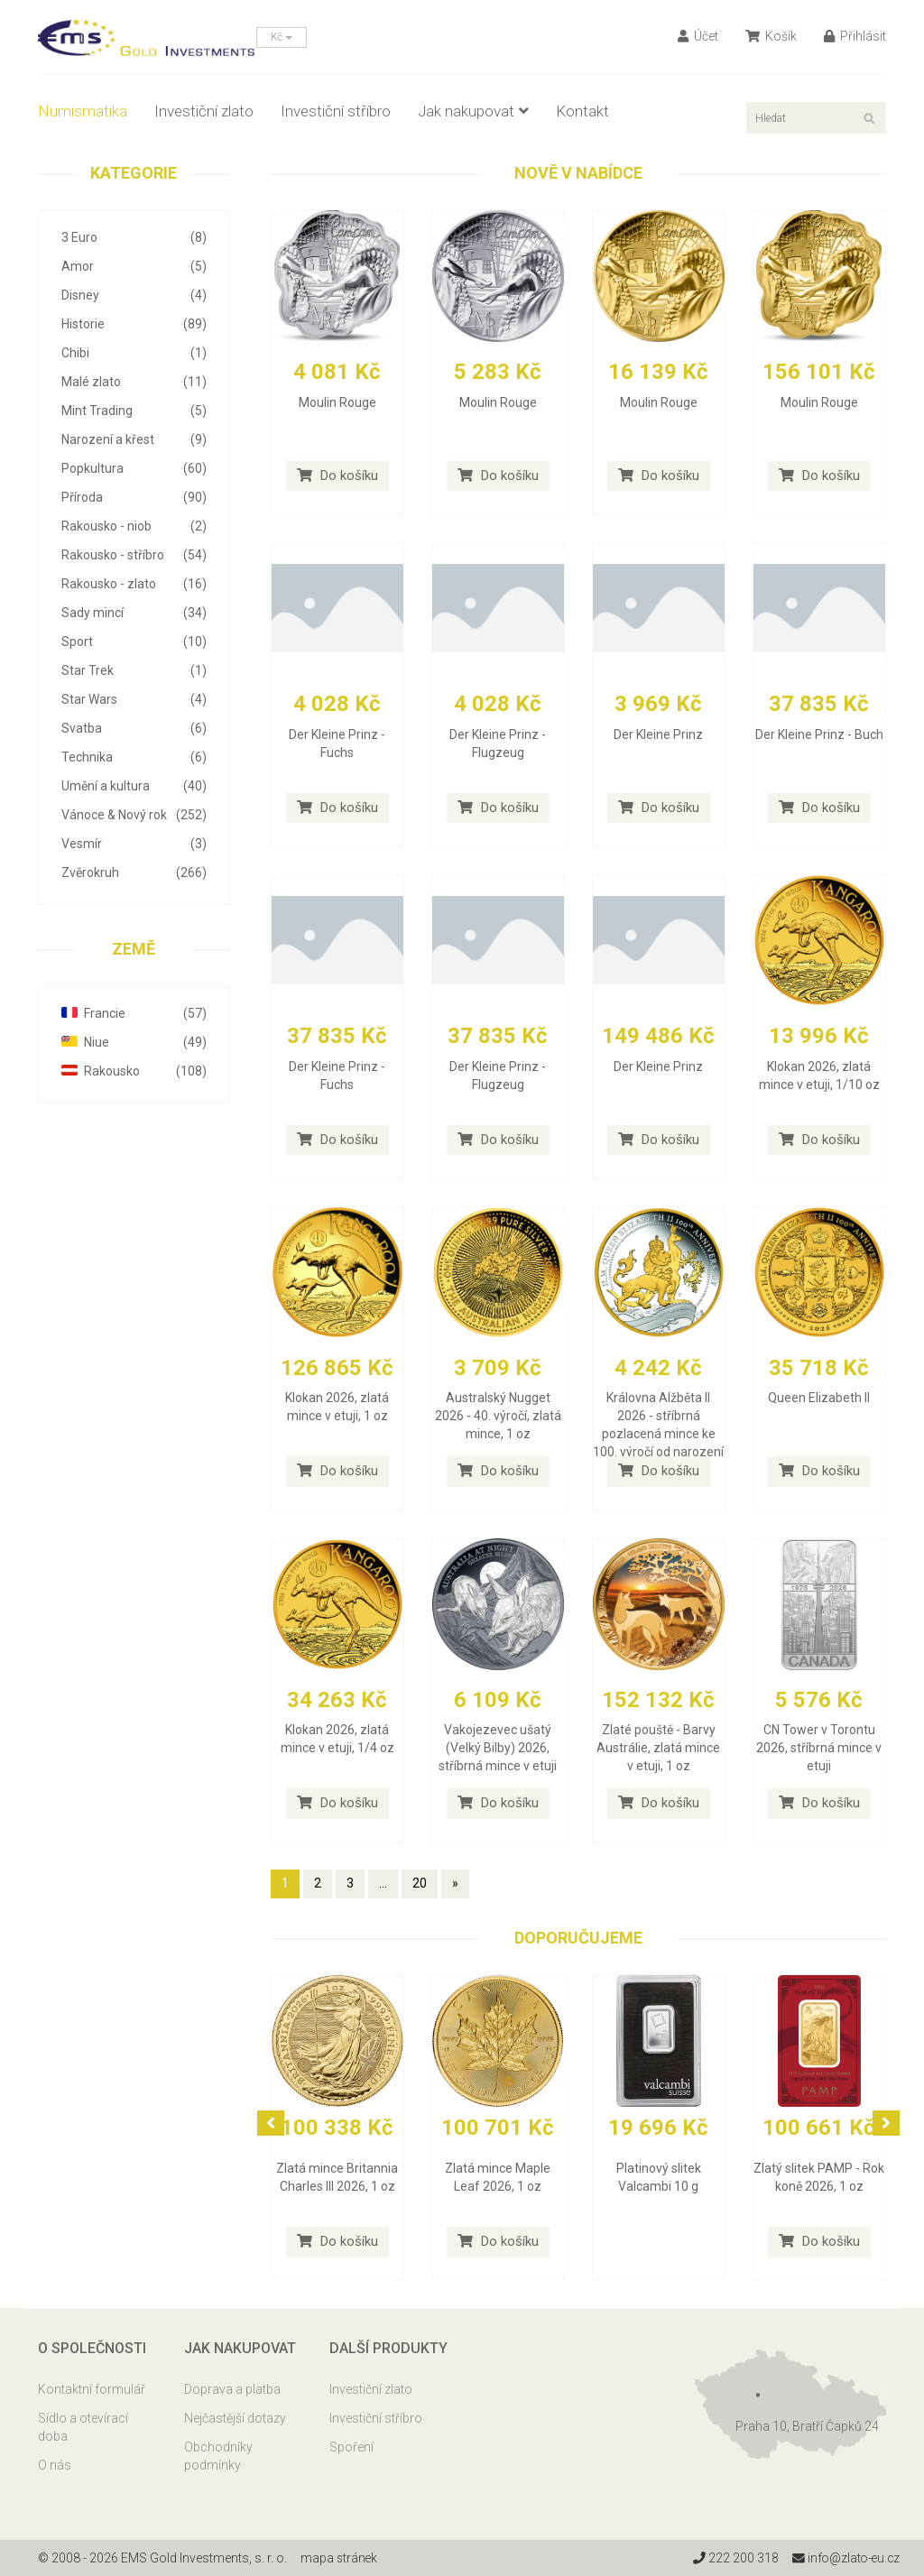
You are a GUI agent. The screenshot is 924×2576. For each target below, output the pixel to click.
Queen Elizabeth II (819, 1397)
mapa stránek (339, 2558)
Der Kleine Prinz (658, 734)
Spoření (351, 2447)
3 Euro (134, 237)
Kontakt (582, 111)
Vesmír (134, 844)
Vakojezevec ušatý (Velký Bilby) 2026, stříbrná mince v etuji (498, 1747)
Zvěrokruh (134, 872)
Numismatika (82, 111)
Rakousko (134, 1071)
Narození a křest (134, 439)
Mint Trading (134, 411)
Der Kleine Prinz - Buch (819, 734)
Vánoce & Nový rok (134, 815)
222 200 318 (732, 2558)
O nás (54, 2465)
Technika (134, 757)
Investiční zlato (204, 111)
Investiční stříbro (336, 111)
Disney (134, 295)
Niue (134, 1042)
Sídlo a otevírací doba (83, 2427)
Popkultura (134, 468)
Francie (134, 1013)
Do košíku (337, 475)
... (383, 1883)
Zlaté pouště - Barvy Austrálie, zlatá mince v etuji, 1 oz (658, 1747)
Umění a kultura (134, 786)
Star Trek (134, 670)
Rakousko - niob (134, 526)
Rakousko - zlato (134, 584)
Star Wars (134, 699)
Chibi (134, 353)
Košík (771, 36)
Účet (698, 36)
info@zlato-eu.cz (844, 2558)
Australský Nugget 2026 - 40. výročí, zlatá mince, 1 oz (498, 1415)
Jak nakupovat (473, 111)
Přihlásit (855, 36)
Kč (281, 37)
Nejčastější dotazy (235, 2418)
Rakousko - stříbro (134, 555)
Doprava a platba (232, 2389)
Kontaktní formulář (91, 2389)
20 (419, 1883)
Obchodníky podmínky (218, 2456)
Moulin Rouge (337, 402)
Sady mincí (134, 613)
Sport (134, 641)
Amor (134, 266)
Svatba (134, 728)
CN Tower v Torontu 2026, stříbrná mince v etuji (819, 1747)
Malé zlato (134, 382)
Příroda (134, 497)
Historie (134, 324)
